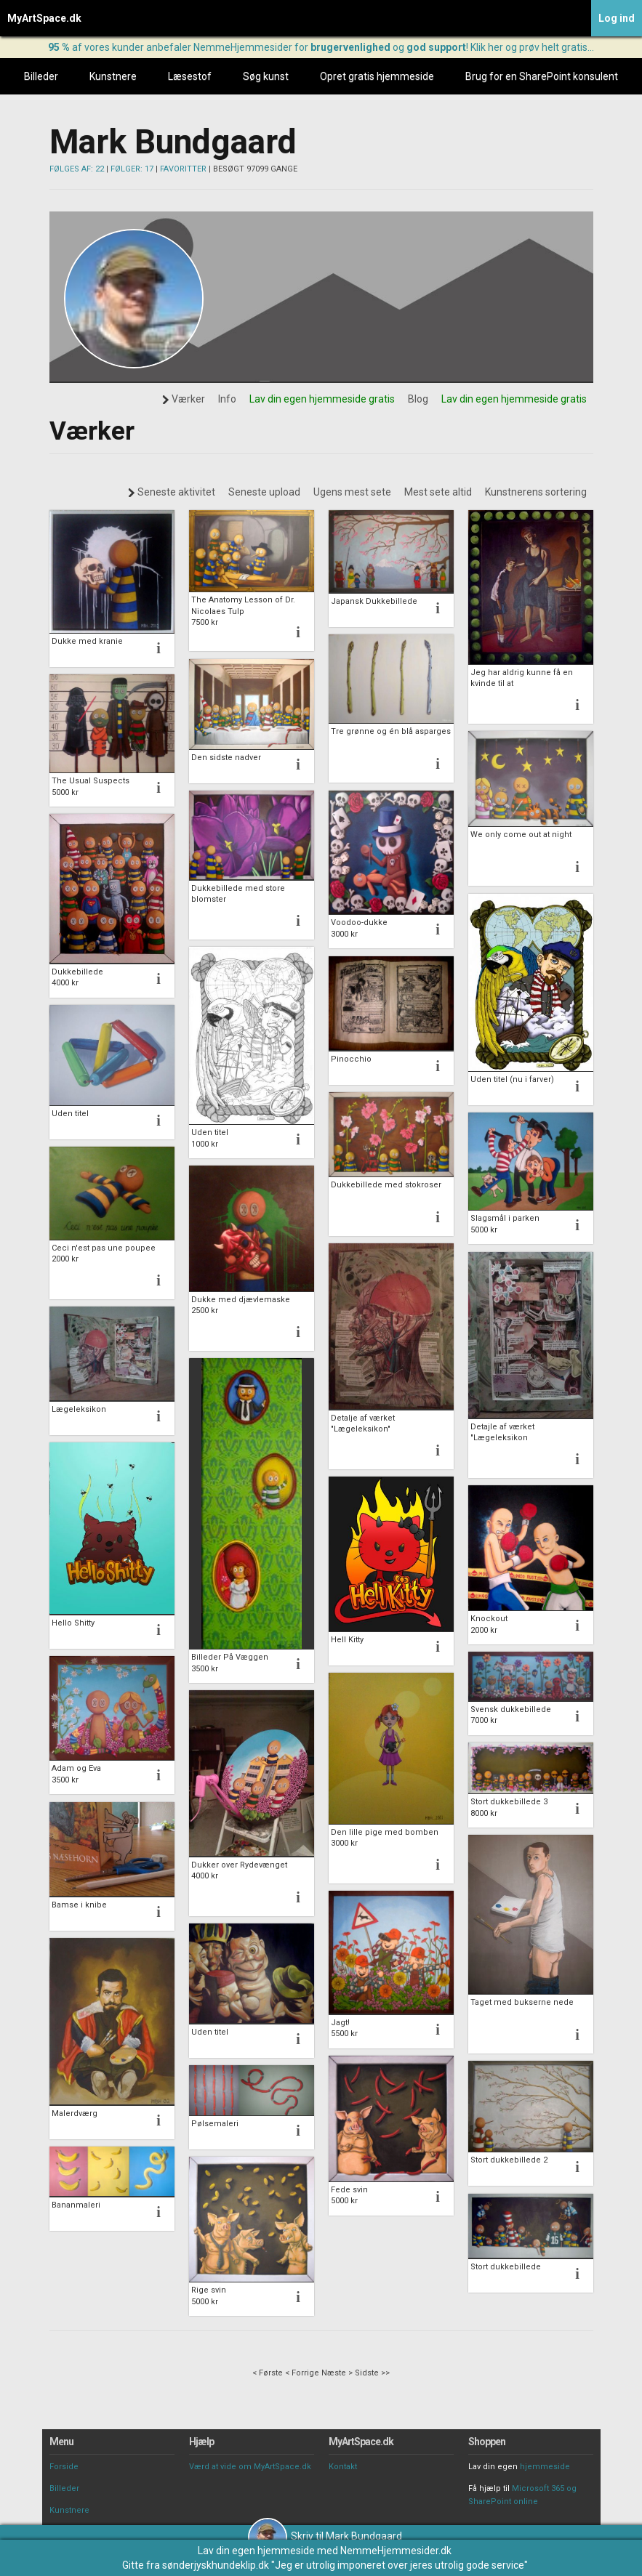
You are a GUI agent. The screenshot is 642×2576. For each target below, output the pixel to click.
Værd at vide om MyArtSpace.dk (250, 2466)
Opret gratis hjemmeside (377, 76)
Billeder (41, 76)
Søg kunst (266, 76)
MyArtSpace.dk (44, 18)
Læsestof (190, 76)
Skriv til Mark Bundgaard (325, 2536)
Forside (64, 2466)
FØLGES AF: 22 (76, 169)
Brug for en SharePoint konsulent (541, 76)
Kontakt (343, 2466)
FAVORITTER (183, 169)
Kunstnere (113, 76)
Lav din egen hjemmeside (256, 2550)
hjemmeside (545, 2466)
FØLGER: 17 (132, 169)
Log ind (616, 18)
